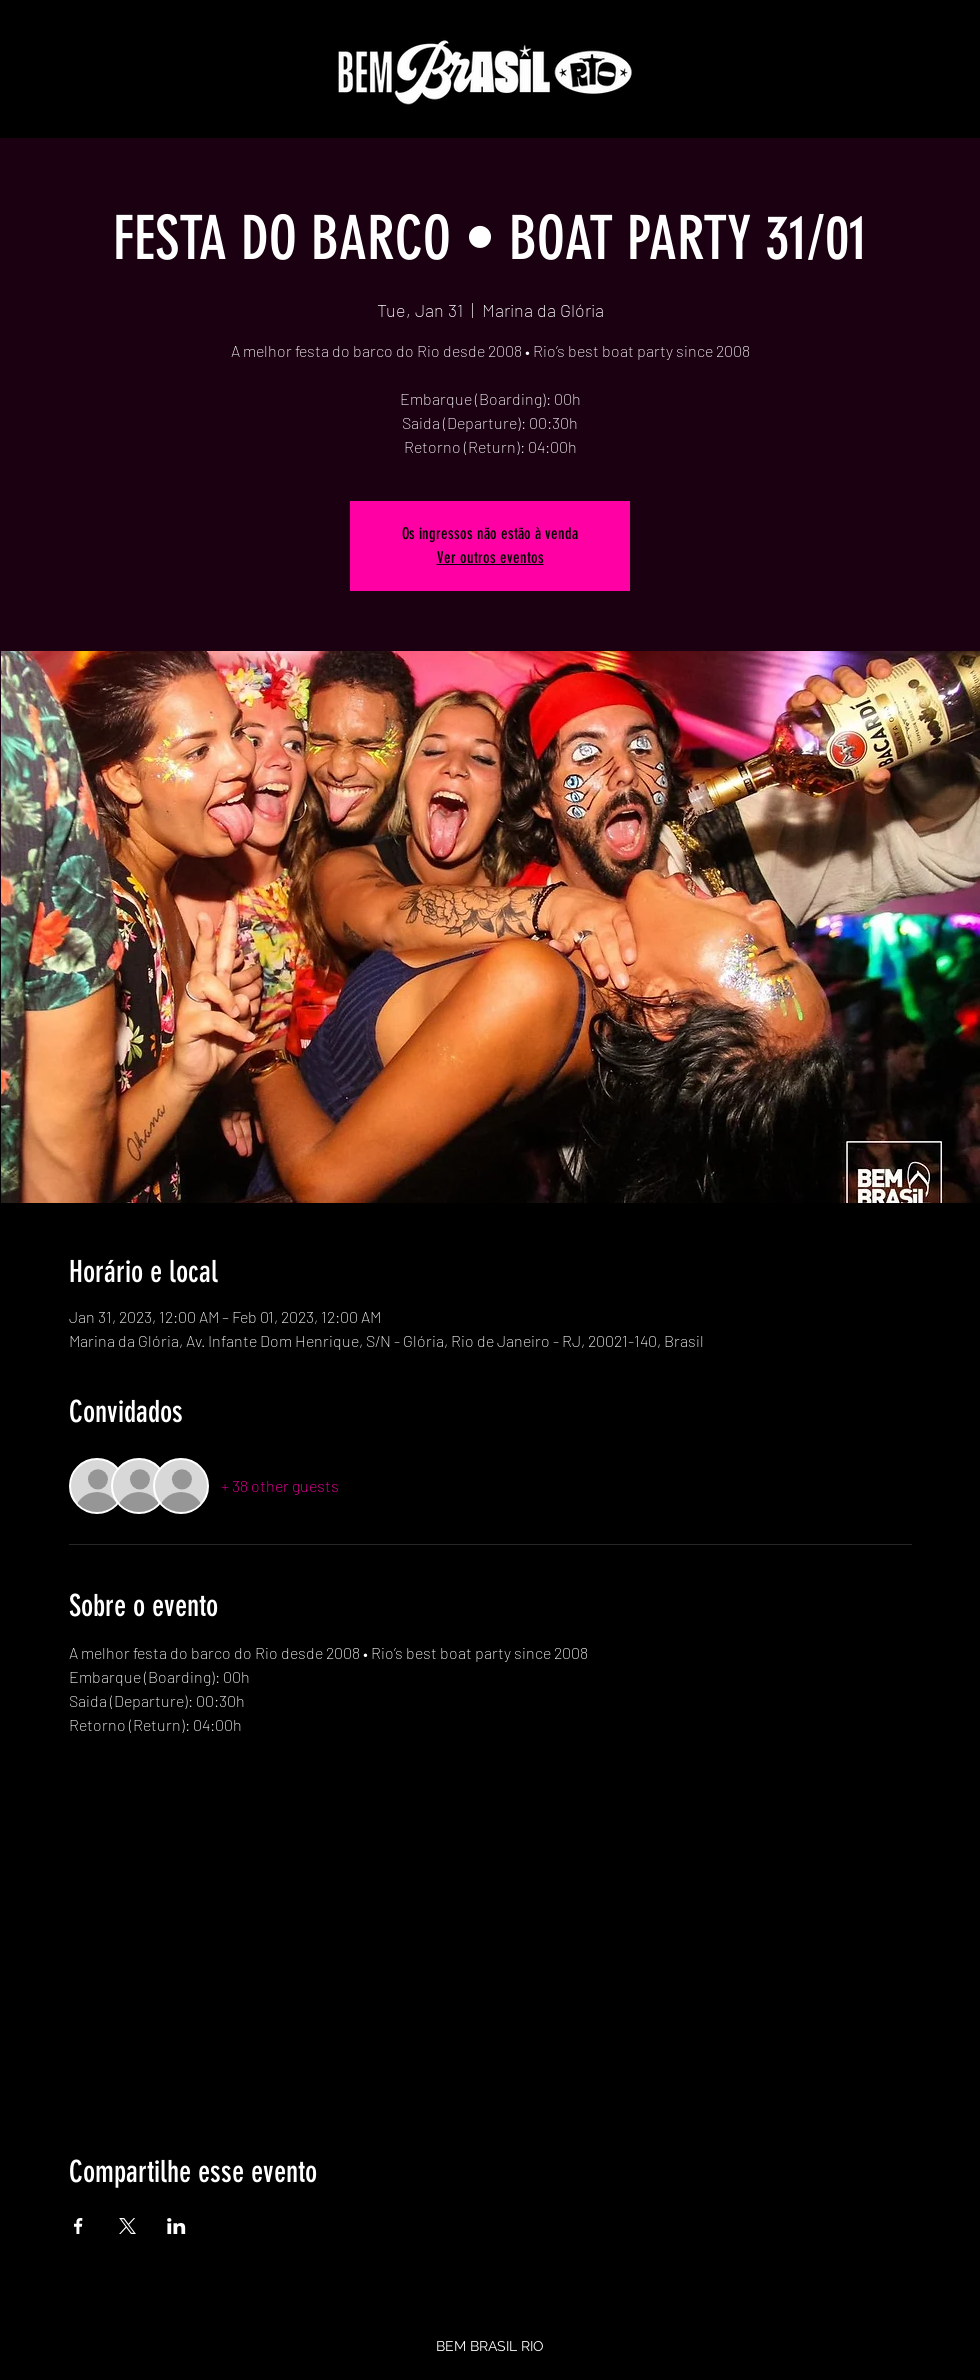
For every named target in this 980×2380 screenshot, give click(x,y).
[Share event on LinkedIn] (176, 2226)
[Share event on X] (127, 2226)
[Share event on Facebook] (78, 2226)
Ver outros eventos (490, 557)
